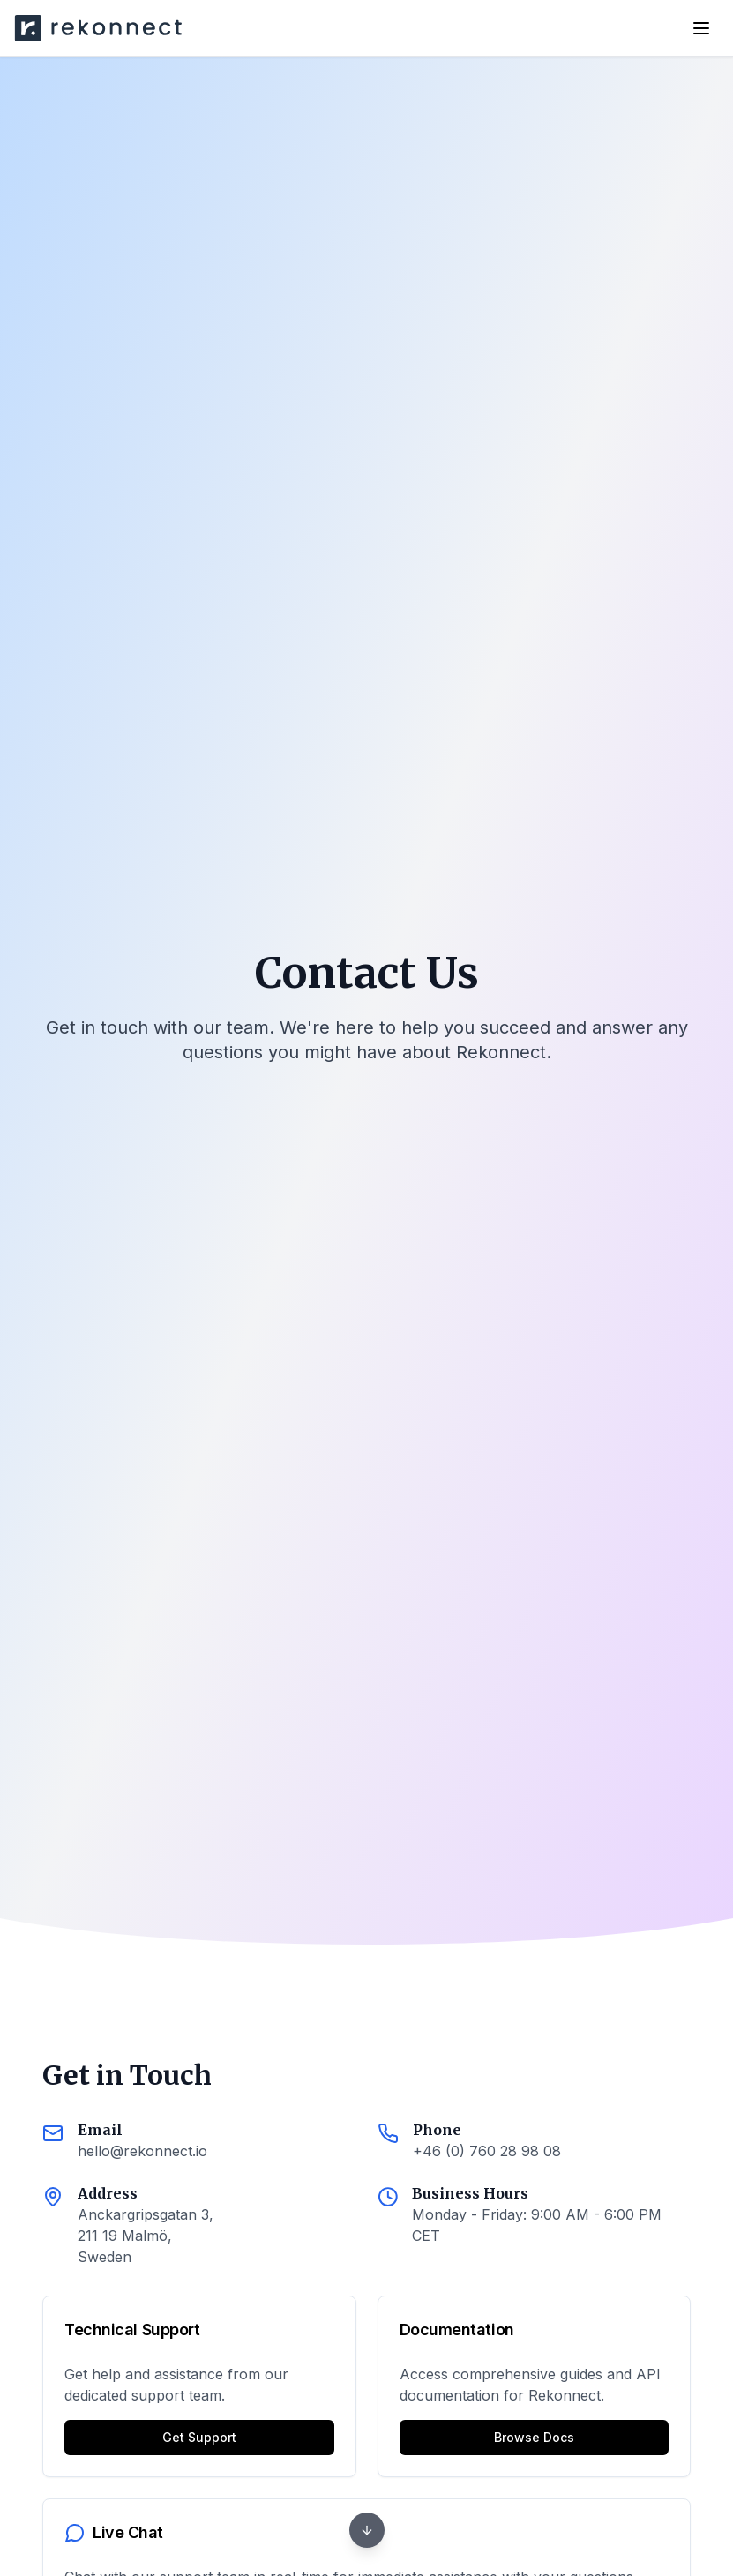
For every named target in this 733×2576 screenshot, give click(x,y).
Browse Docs (534, 2437)
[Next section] (367, 2530)
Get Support (199, 2437)
